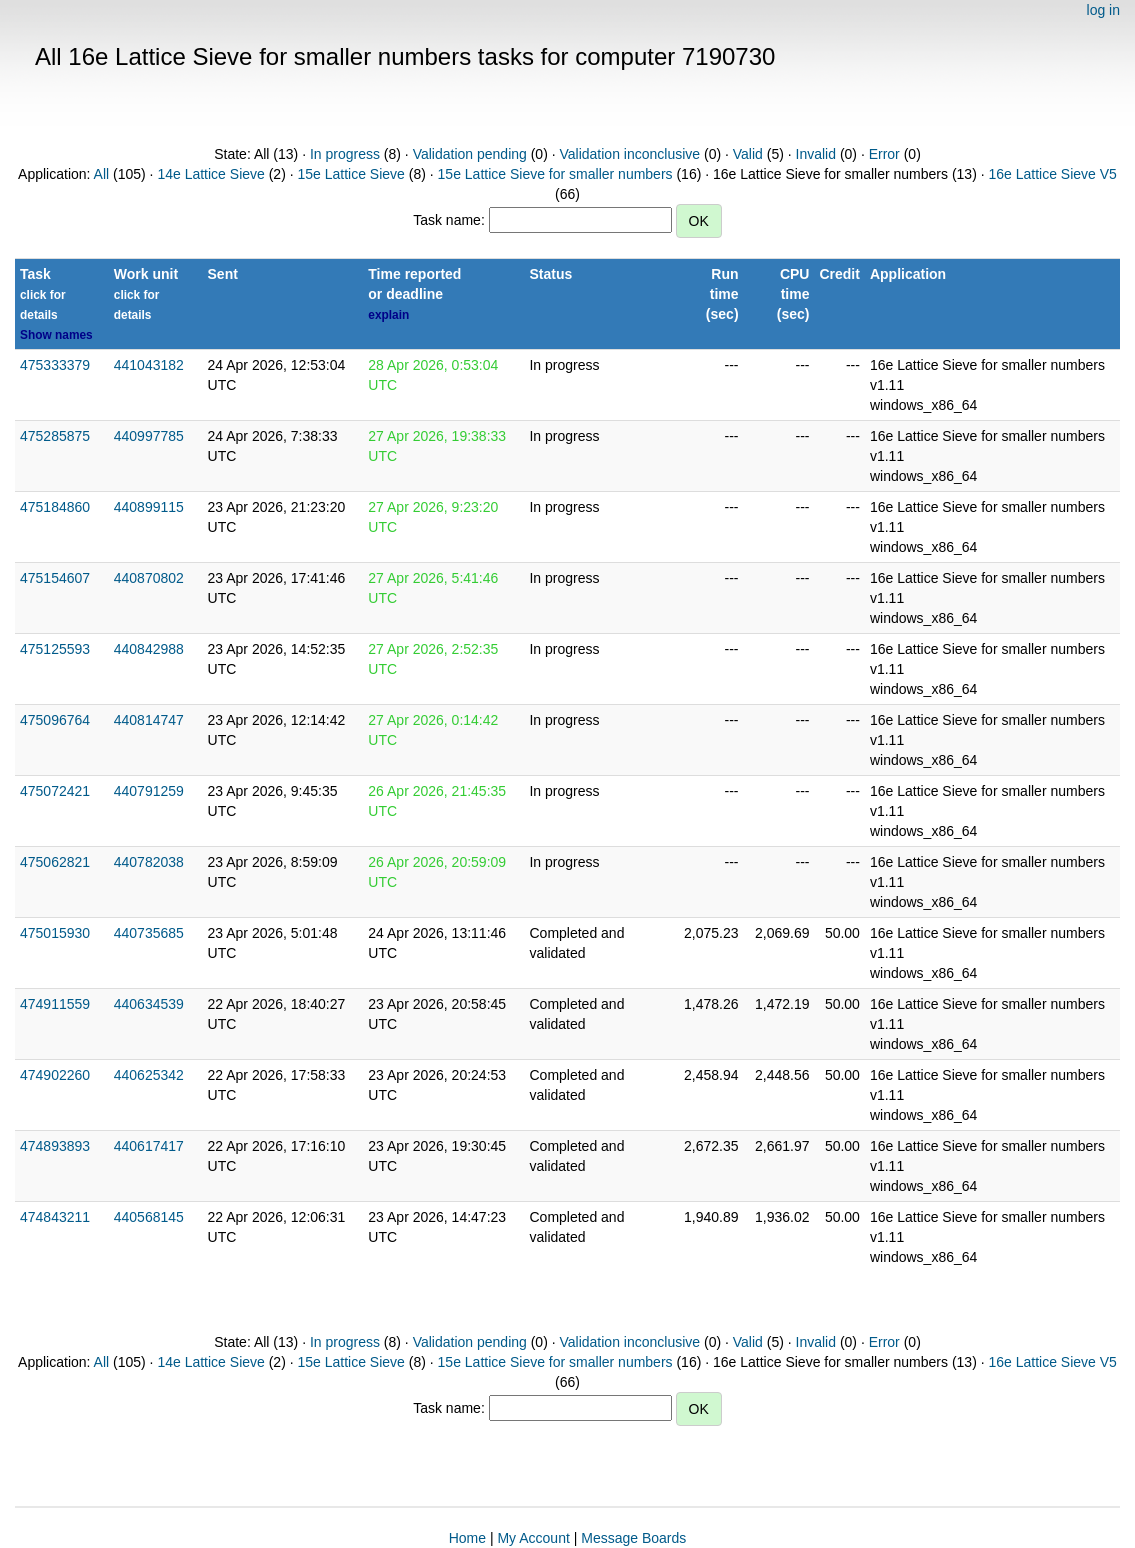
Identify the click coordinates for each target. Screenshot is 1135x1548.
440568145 (149, 1217)
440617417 (149, 1146)
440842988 (149, 649)
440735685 (149, 933)
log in (1103, 10)
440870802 (149, 578)
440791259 (149, 791)
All (102, 174)
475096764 (55, 720)
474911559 (55, 1004)
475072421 (55, 791)
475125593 (55, 649)
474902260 (55, 1075)
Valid (748, 154)
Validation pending (470, 154)
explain (388, 315)
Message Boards (633, 1538)
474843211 (55, 1217)
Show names (56, 335)
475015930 (55, 933)
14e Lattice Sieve (210, 174)
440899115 (149, 507)
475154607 (55, 578)
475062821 (55, 862)
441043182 (149, 365)
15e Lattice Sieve (350, 174)
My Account (533, 1538)
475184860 (55, 507)
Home (467, 1538)
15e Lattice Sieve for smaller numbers (555, 174)
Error (884, 154)
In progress (345, 154)
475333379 (55, 365)
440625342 (149, 1075)
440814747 (149, 720)
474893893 (55, 1146)
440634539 (149, 1004)
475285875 (55, 436)
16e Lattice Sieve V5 (1052, 174)
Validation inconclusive (629, 154)
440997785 (149, 436)
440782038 (149, 862)
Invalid (816, 154)
